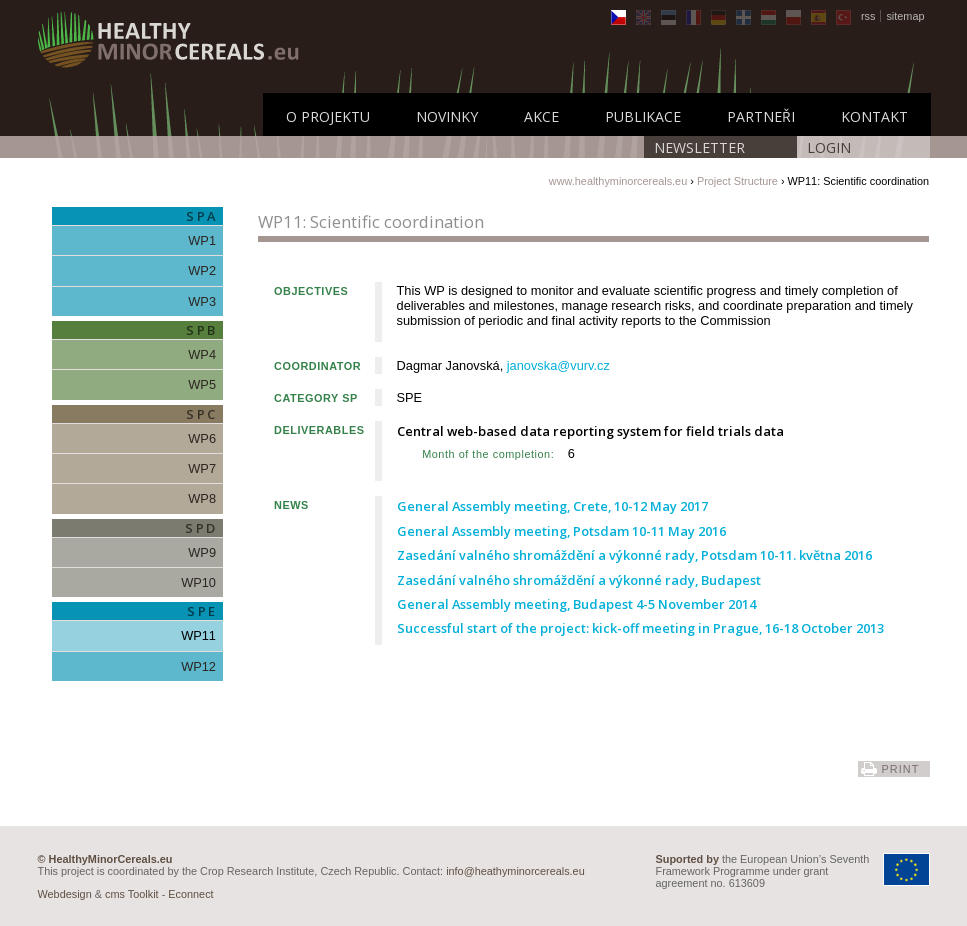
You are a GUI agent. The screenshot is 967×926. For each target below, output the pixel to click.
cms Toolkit (132, 894)
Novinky (447, 116)
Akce (541, 116)
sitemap (905, 16)
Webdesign (65, 894)
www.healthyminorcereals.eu (618, 181)
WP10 (198, 582)
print (900, 769)
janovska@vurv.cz (558, 365)
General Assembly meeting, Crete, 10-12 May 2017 (552, 506)
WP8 (202, 498)
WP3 (202, 301)
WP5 (202, 384)
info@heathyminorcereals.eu (515, 871)
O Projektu (328, 116)
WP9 (202, 552)
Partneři (761, 116)
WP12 (198, 666)
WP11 (198, 635)
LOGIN (829, 147)
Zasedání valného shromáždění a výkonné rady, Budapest (579, 580)
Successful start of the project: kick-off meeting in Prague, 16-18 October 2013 (640, 628)
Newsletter (699, 147)
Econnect (190, 894)
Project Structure (737, 181)
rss (868, 16)
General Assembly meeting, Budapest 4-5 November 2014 (576, 604)
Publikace (643, 116)
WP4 (202, 354)
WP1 (202, 240)
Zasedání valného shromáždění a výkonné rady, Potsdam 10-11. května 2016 (634, 555)
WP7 (202, 468)
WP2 (202, 270)
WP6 (202, 438)
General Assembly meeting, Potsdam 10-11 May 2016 (561, 531)
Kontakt (874, 116)
